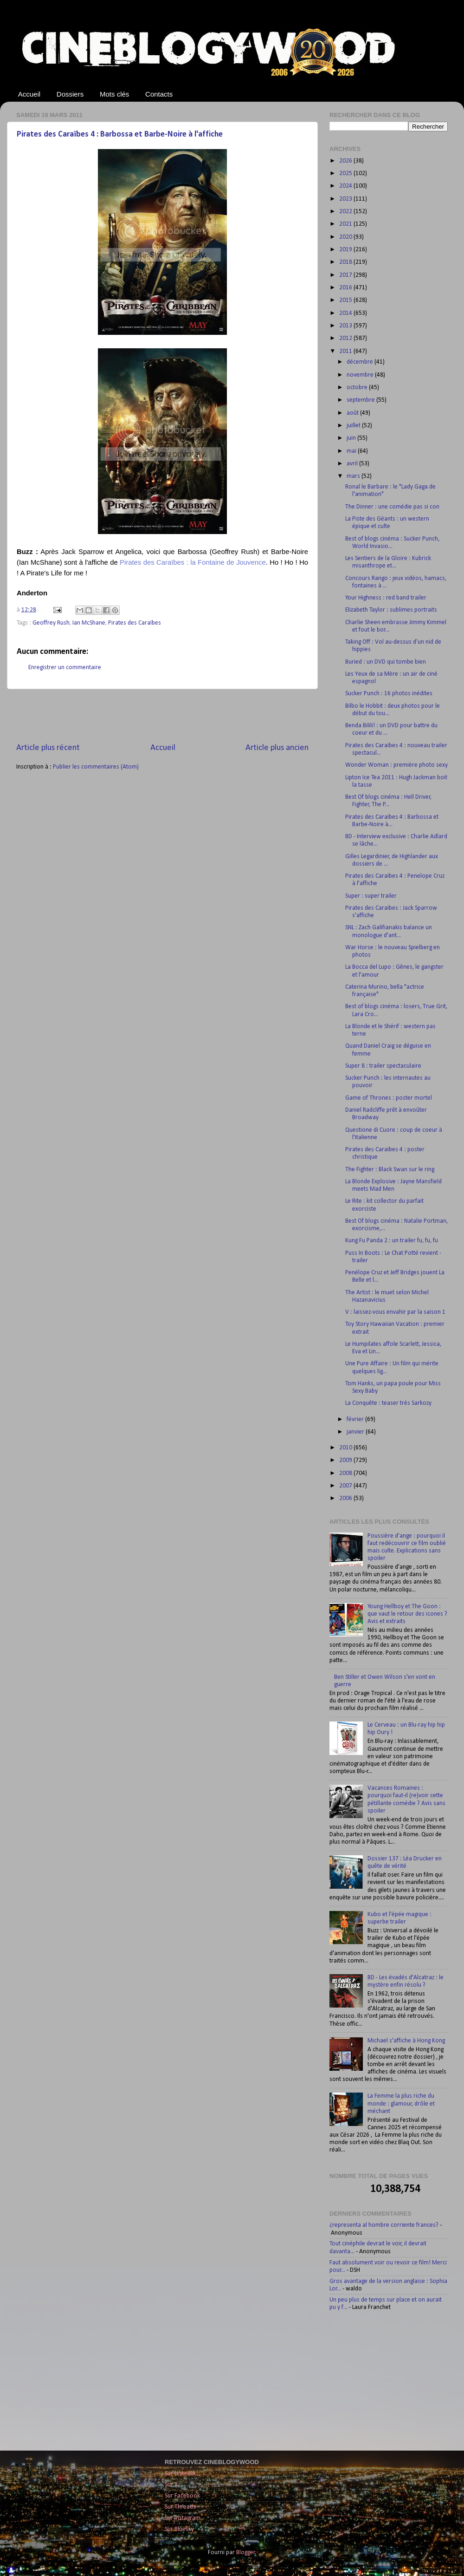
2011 (346, 351)
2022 (346, 212)
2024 (346, 186)
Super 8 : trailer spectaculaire (383, 1066)
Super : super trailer (371, 896)
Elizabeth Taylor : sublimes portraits (391, 610)
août (353, 413)
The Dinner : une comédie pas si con (392, 507)
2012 (346, 338)
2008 (346, 1473)
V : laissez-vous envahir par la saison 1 (395, 1312)
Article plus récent (48, 747)
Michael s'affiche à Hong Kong (406, 2041)
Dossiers (70, 94)
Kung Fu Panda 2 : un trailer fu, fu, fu (391, 1241)
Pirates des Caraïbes (134, 623)
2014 (346, 313)
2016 (346, 288)
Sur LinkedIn (180, 2474)
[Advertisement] (162, 716)
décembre (360, 362)
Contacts (159, 94)
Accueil (29, 94)
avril (353, 464)
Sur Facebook (182, 2496)
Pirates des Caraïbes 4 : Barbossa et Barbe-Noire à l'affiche (120, 134)
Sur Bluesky (179, 2529)
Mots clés (114, 94)
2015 (346, 300)
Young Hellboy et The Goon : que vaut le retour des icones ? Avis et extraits (407, 1614)
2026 (346, 161)
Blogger (245, 2553)
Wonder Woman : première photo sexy (396, 765)
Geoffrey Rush (51, 623)
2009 (346, 1460)
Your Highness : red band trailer (385, 598)
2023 (346, 199)
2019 (346, 250)
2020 (346, 237)
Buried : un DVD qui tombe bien (385, 662)
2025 (346, 173)
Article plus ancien (277, 747)
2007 (346, 1486)
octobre (358, 388)
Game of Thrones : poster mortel (388, 1098)
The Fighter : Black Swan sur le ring (389, 1170)
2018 (346, 262)
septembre (361, 400)
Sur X (171, 2485)
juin (352, 438)
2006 (346, 1498)
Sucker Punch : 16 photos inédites (388, 694)
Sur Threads (180, 2507)
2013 (346, 326)
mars (354, 476)
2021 (346, 224)
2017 (346, 275)
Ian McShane (88, 623)
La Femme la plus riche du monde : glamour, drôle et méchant (401, 2103)
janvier (356, 1432)
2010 (346, 1448)
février (356, 1419)
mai (352, 451)
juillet (354, 426)
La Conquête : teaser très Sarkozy (388, 1403)
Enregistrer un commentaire (64, 668)
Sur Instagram (182, 2518)
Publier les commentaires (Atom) (96, 767)
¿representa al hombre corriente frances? (383, 2225)
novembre (361, 375)
